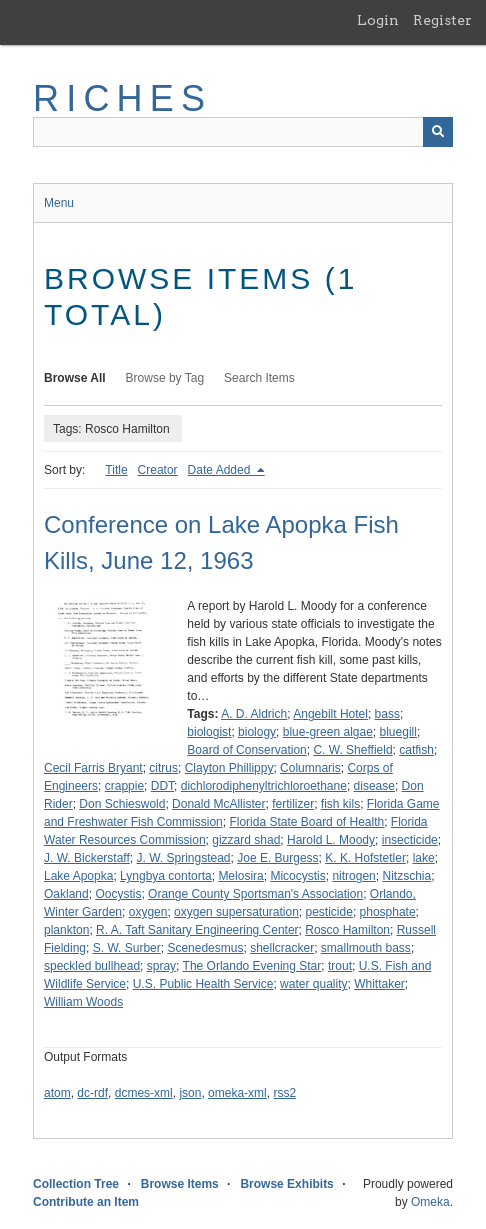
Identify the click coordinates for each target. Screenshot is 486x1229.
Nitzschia (406, 876)
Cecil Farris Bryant (93, 768)
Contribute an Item (86, 1202)
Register (442, 20)
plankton (66, 930)
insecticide (410, 840)
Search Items (259, 378)
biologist (209, 732)
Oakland (66, 894)
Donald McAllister (218, 804)
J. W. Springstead (183, 858)
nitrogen (353, 876)
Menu (59, 203)
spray (161, 966)
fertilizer (293, 804)
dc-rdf (92, 1093)
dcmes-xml (144, 1093)
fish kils (340, 804)
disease (374, 786)
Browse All (75, 378)
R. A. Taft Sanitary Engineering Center (197, 930)
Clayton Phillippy (229, 768)
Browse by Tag (165, 378)
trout (340, 966)
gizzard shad (246, 840)
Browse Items (180, 1184)
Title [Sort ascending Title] (116, 470)
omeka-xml (237, 1093)
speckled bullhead (92, 966)
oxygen (148, 912)
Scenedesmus (205, 948)
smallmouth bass (366, 948)
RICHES (122, 98)
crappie (124, 786)
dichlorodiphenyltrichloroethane (264, 786)
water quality (313, 984)
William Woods (83, 1002)
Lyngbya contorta (166, 876)
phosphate (388, 912)
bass (387, 714)
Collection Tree (76, 1184)
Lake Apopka (78, 876)
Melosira (240, 876)
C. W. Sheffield (352, 750)
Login (378, 20)
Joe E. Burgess (277, 858)
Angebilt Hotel (330, 714)
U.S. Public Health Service (203, 984)
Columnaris (310, 768)
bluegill (398, 732)
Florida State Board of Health (306, 822)
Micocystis (297, 876)
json (190, 1093)
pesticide (329, 912)
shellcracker (282, 948)
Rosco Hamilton (347, 930)
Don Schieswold (122, 804)
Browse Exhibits (286, 1184)
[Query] (243, 132)
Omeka (430, 1202)
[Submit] (438, 132)
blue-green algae (328, 732)
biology (257, 732)
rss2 (284, 1093)
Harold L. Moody (331, 840)
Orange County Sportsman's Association (255, 894)
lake (424, 858)
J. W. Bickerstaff (87, 858)
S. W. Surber (127, 948)
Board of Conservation (246, 750)
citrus (163, 768)
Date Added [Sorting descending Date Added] (221, 470)
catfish (416, 750)
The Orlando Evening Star (252, 966)
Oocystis (118, 894)
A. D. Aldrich (254, 714)
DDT (162, 786)
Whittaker (379, 984)
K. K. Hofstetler (365, 858)
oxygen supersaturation (236, 912)
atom (57, 1093)
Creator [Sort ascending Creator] (158, 470)
